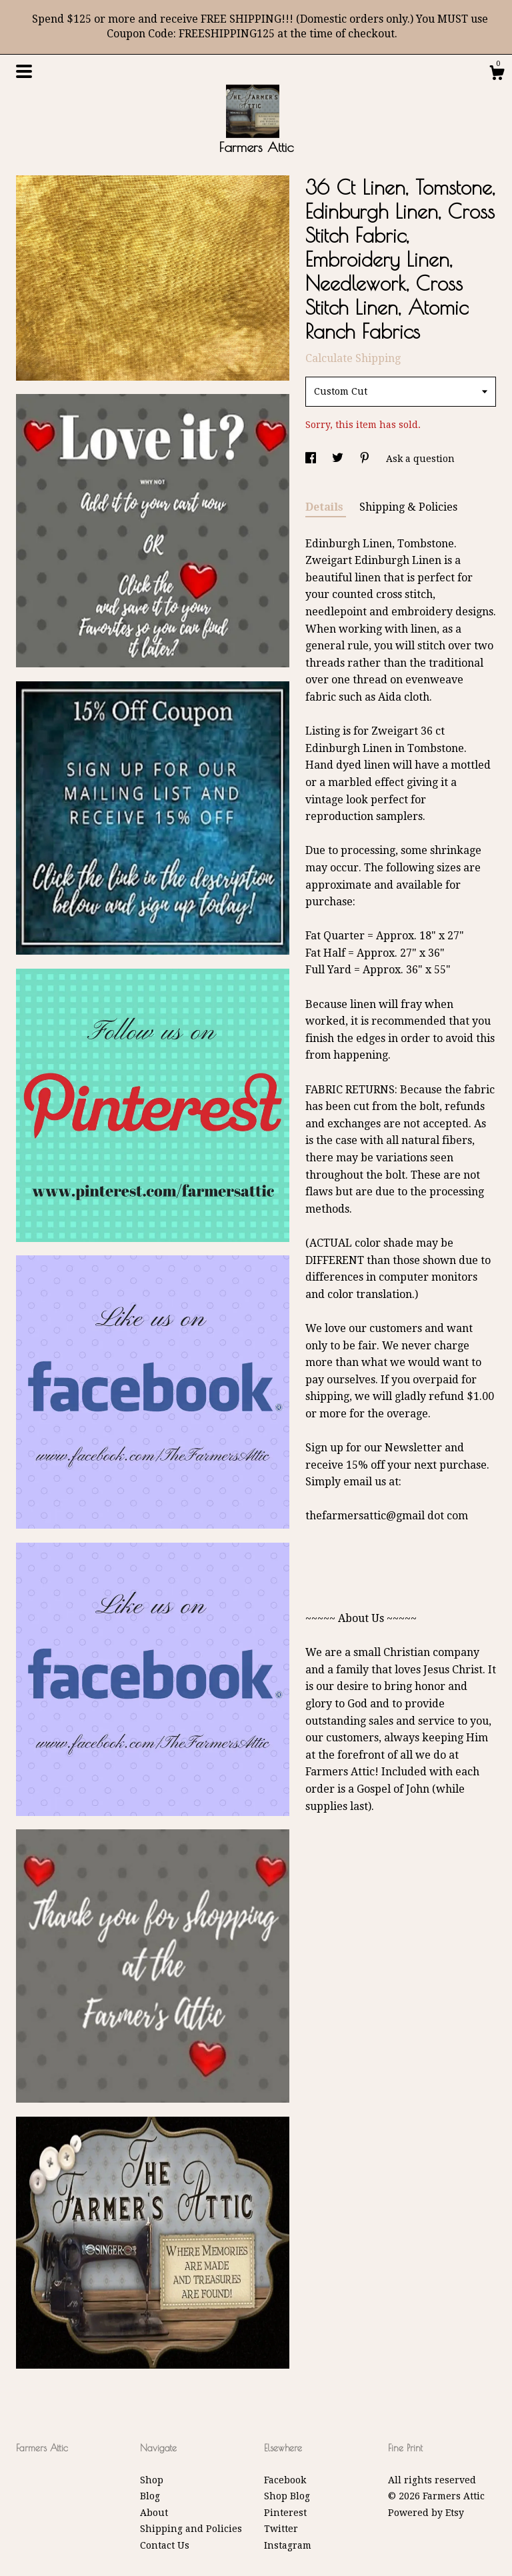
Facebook (285, 2480)
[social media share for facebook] (312, 458)
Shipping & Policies (408, 507)
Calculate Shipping (353, 358)
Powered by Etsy (426, 2512)
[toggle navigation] (24, 71)
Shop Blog (287, 2496)
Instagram (287, 2545)
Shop (151, 2480)
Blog (150, 2496)
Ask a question (420, 458)
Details (325, 507)
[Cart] (496, 75)
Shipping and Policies (191, 2528)
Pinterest (285, 2512)
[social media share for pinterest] (366, 458)
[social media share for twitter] (339, 458)
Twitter (281, 2528)
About (154, 2512)
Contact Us (164, 2545)
